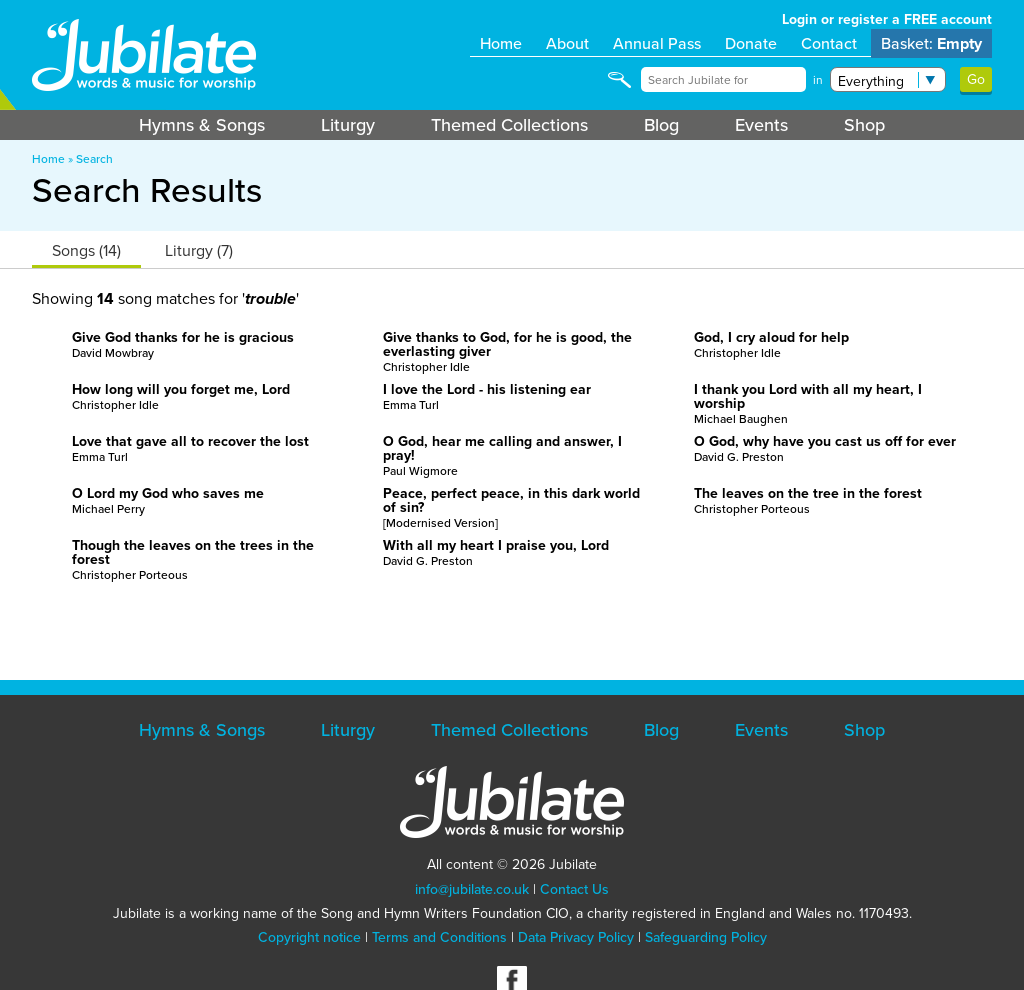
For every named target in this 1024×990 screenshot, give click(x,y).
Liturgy (348, 125)
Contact (829, 43)
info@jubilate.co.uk (472, 889)
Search (94, 159)
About (567, 43)
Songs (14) (86, 250)
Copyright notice (309, 937)
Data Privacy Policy (576, 937)
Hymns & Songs (202, 125)
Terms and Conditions (439, 937)
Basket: (931, 43)
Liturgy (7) (199, 250)
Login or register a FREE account (887, 19)
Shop (864, 125)
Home (501, 43)
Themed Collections (509, 125)
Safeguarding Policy (706, 937)
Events (761, 125)
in (818, 80)
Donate (751, 43)
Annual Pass (657, 43)
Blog (661, 125)
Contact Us (574, 889)
